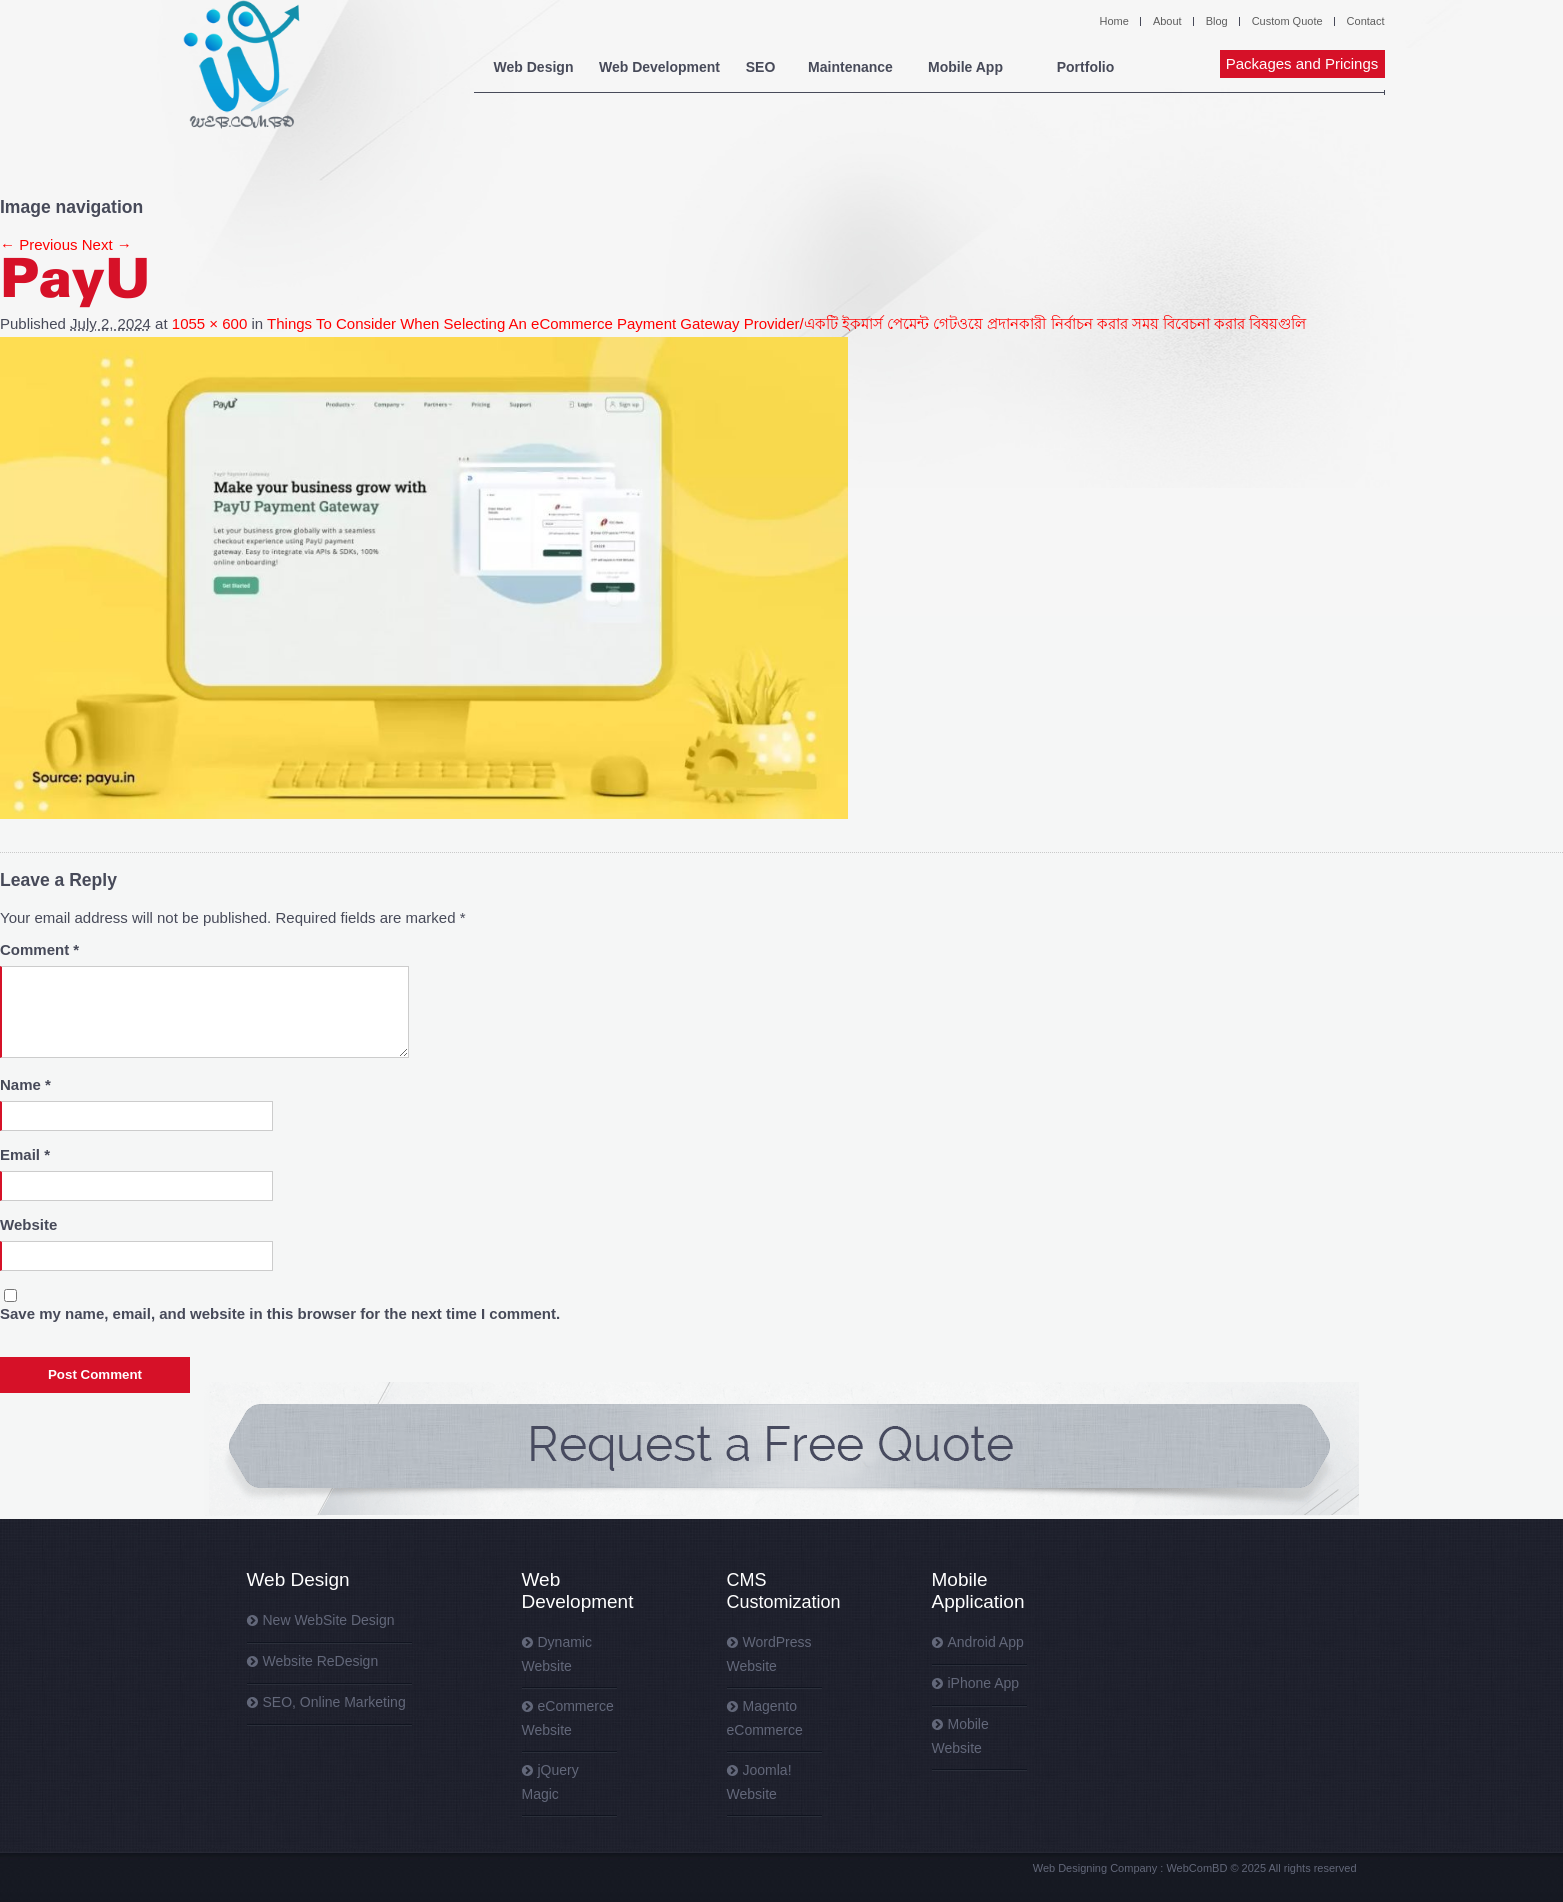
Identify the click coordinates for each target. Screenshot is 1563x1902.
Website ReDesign (321, 1661)
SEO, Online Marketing (334, 1702)
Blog (1217, 21)
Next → (107, 244)
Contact (1366, 21)
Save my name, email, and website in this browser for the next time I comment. (280, 1313)
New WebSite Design (329, 1620)
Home (1114, 21)
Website (28, 1224)
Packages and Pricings (1302, 63)
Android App (986, 1642)
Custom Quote (1287, 21)
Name (25, 1084)
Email (25, 1154)
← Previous (39, 244)
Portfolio (1086, 67)
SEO (761, 67)
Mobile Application (978, 1590)
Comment (39, 949)
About (1167, 21)
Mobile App (965, 67)
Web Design (534, 67)
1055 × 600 (210, 323)
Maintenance (850, 67)
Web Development (659, 67)
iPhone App (984, 1683)
